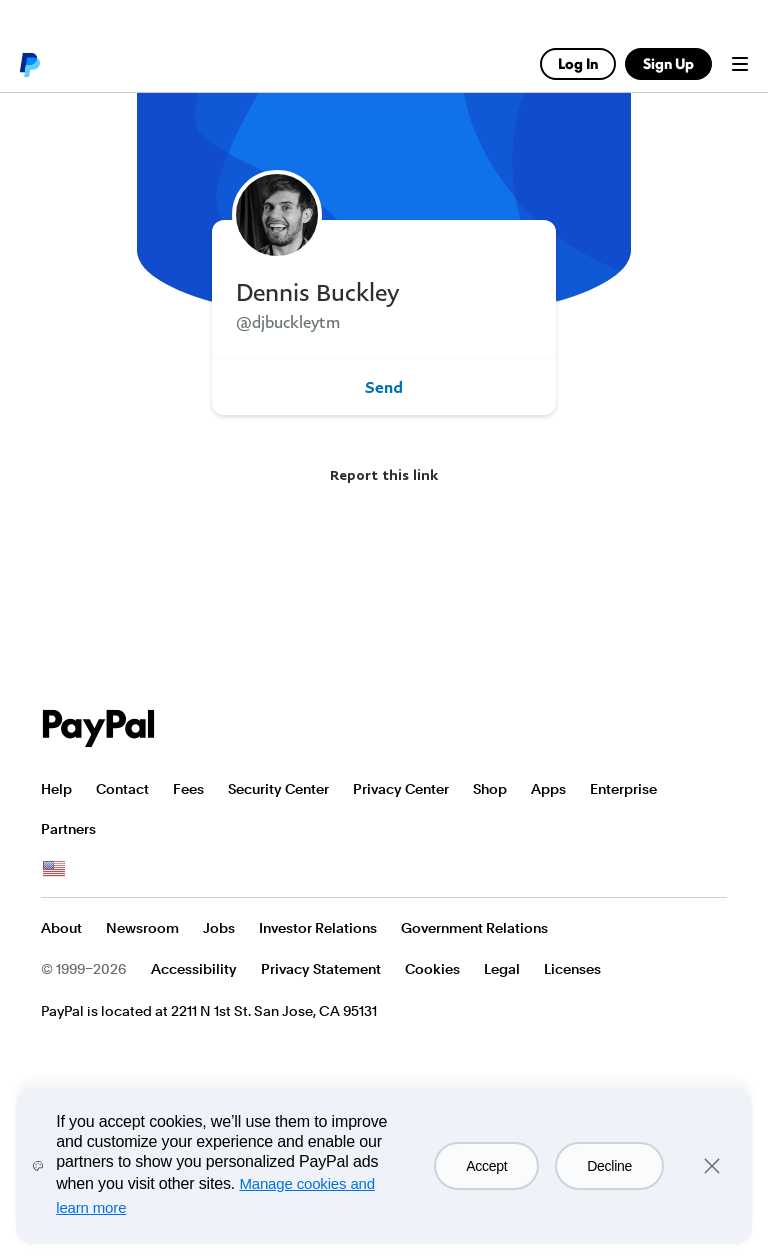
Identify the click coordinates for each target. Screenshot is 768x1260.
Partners (68, 829)
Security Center (278, 789)
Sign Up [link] (668, 63)
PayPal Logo (99, 728)
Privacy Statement (321, 969)
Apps (548, 789)
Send (384, 387)
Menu (740, 64)
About (61, 928)
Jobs (219, 928)
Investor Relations (318, 928)
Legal (502, 969)
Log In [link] (578, 63)
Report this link (384, 474)
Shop (490, 789)
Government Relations (474, 928)
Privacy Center (401, 789)
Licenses (572, 969)
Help (56, 789)
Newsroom (142, 928)
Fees (188, 789)
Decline (609, 1166)
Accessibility (194, 969)
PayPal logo (29, 64)
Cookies (432, 969)
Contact (122, 789)
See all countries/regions (54, 869)
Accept (486, 1166)
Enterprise (623, 789)
